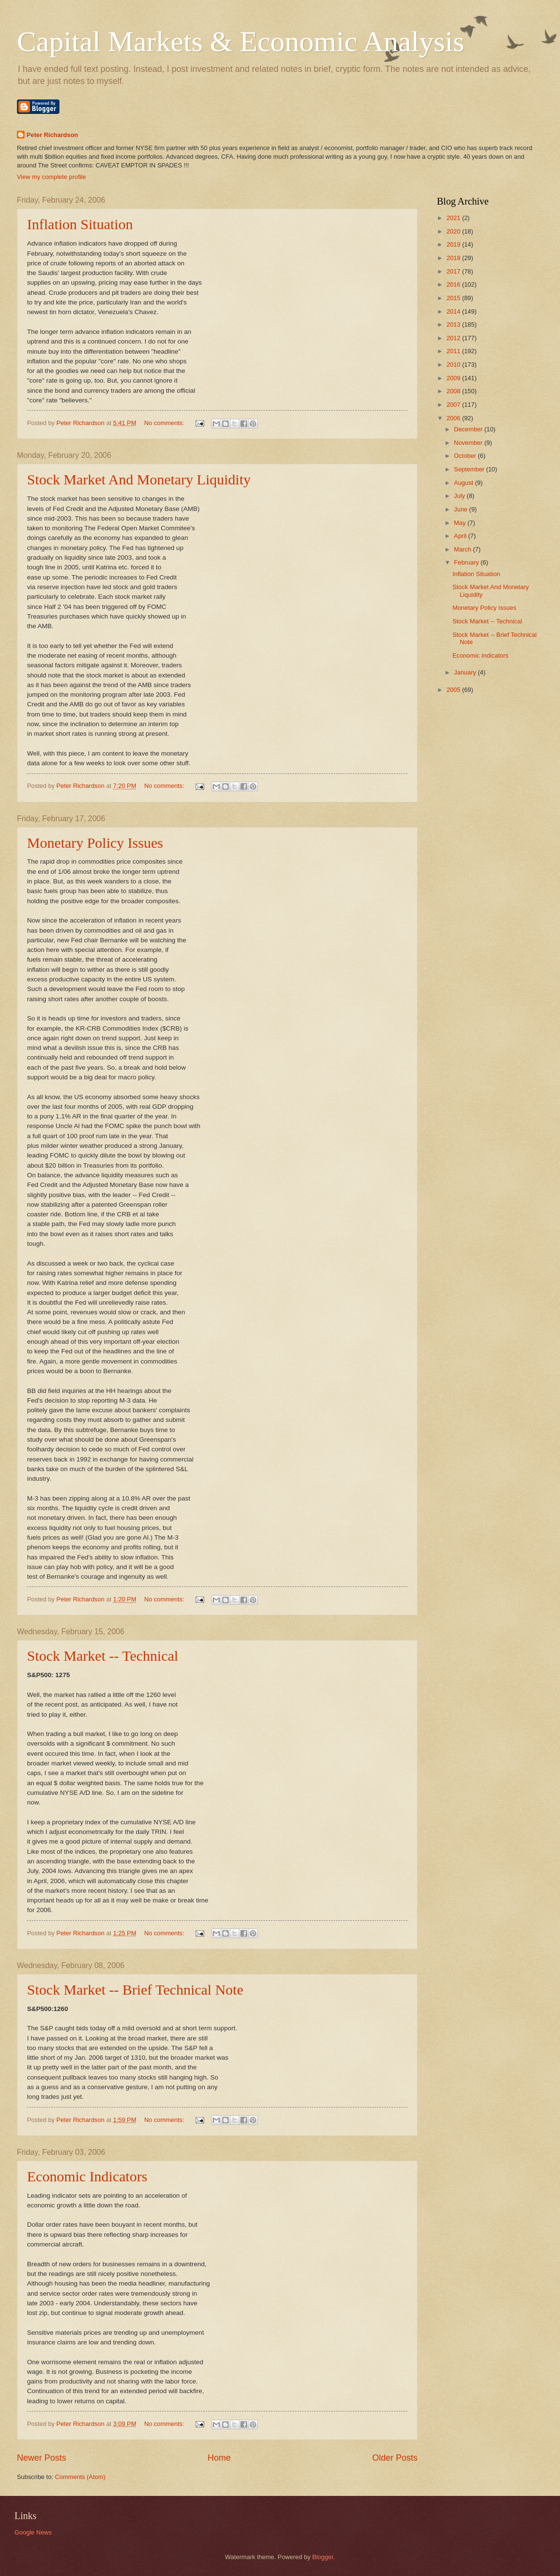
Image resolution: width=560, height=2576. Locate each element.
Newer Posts (41, 2458)
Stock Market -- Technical (102, 1656)
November (469, 442)
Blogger (323, 2557)
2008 (454, 391)
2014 (454, 311)
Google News (33, 2532)
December (469, 429)
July (460, 495)
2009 (454, 378)
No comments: (165, 423)
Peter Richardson (52, 134)
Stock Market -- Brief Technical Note (135, 1989)
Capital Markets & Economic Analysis (240, 41)
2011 (454, 351)
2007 (454, 404)
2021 (454, 217)
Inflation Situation (80, 224)
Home (219, 2458)
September (470, 469)
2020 (454, 231)
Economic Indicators (87, 2176)
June (461, 509)
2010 (454, 364)
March (463, 549)
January (465, 672)
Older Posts (395, 2458)
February (467, 562)
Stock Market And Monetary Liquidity (139, 479)
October (465, 455)
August (464, 482)
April (461, 535)
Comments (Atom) (80, 2476)
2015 (454, 298)
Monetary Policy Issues (95, 843)
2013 (454, 324)
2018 (454, 258)
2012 (454, 338)
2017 (454, 271)
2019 (454, 244)
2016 (454, 284)
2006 (454, 418)
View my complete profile (51, 176)
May (460, 522)
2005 (454, 689)
